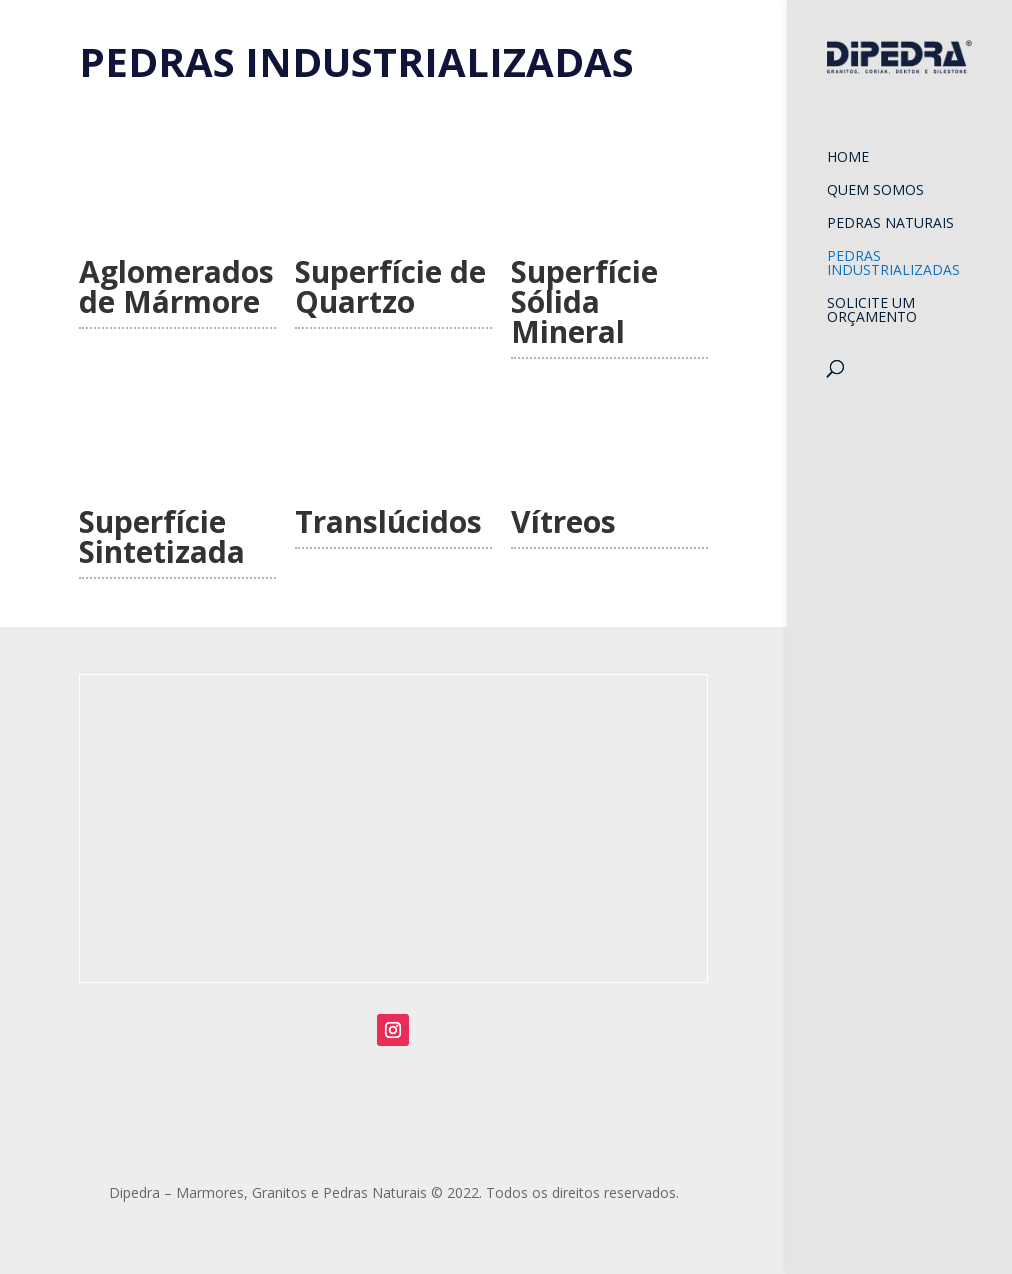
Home (848, 158)
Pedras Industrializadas (893, 264)
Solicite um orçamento (872, 311)
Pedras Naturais (890, 224)
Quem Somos (875, 191)
